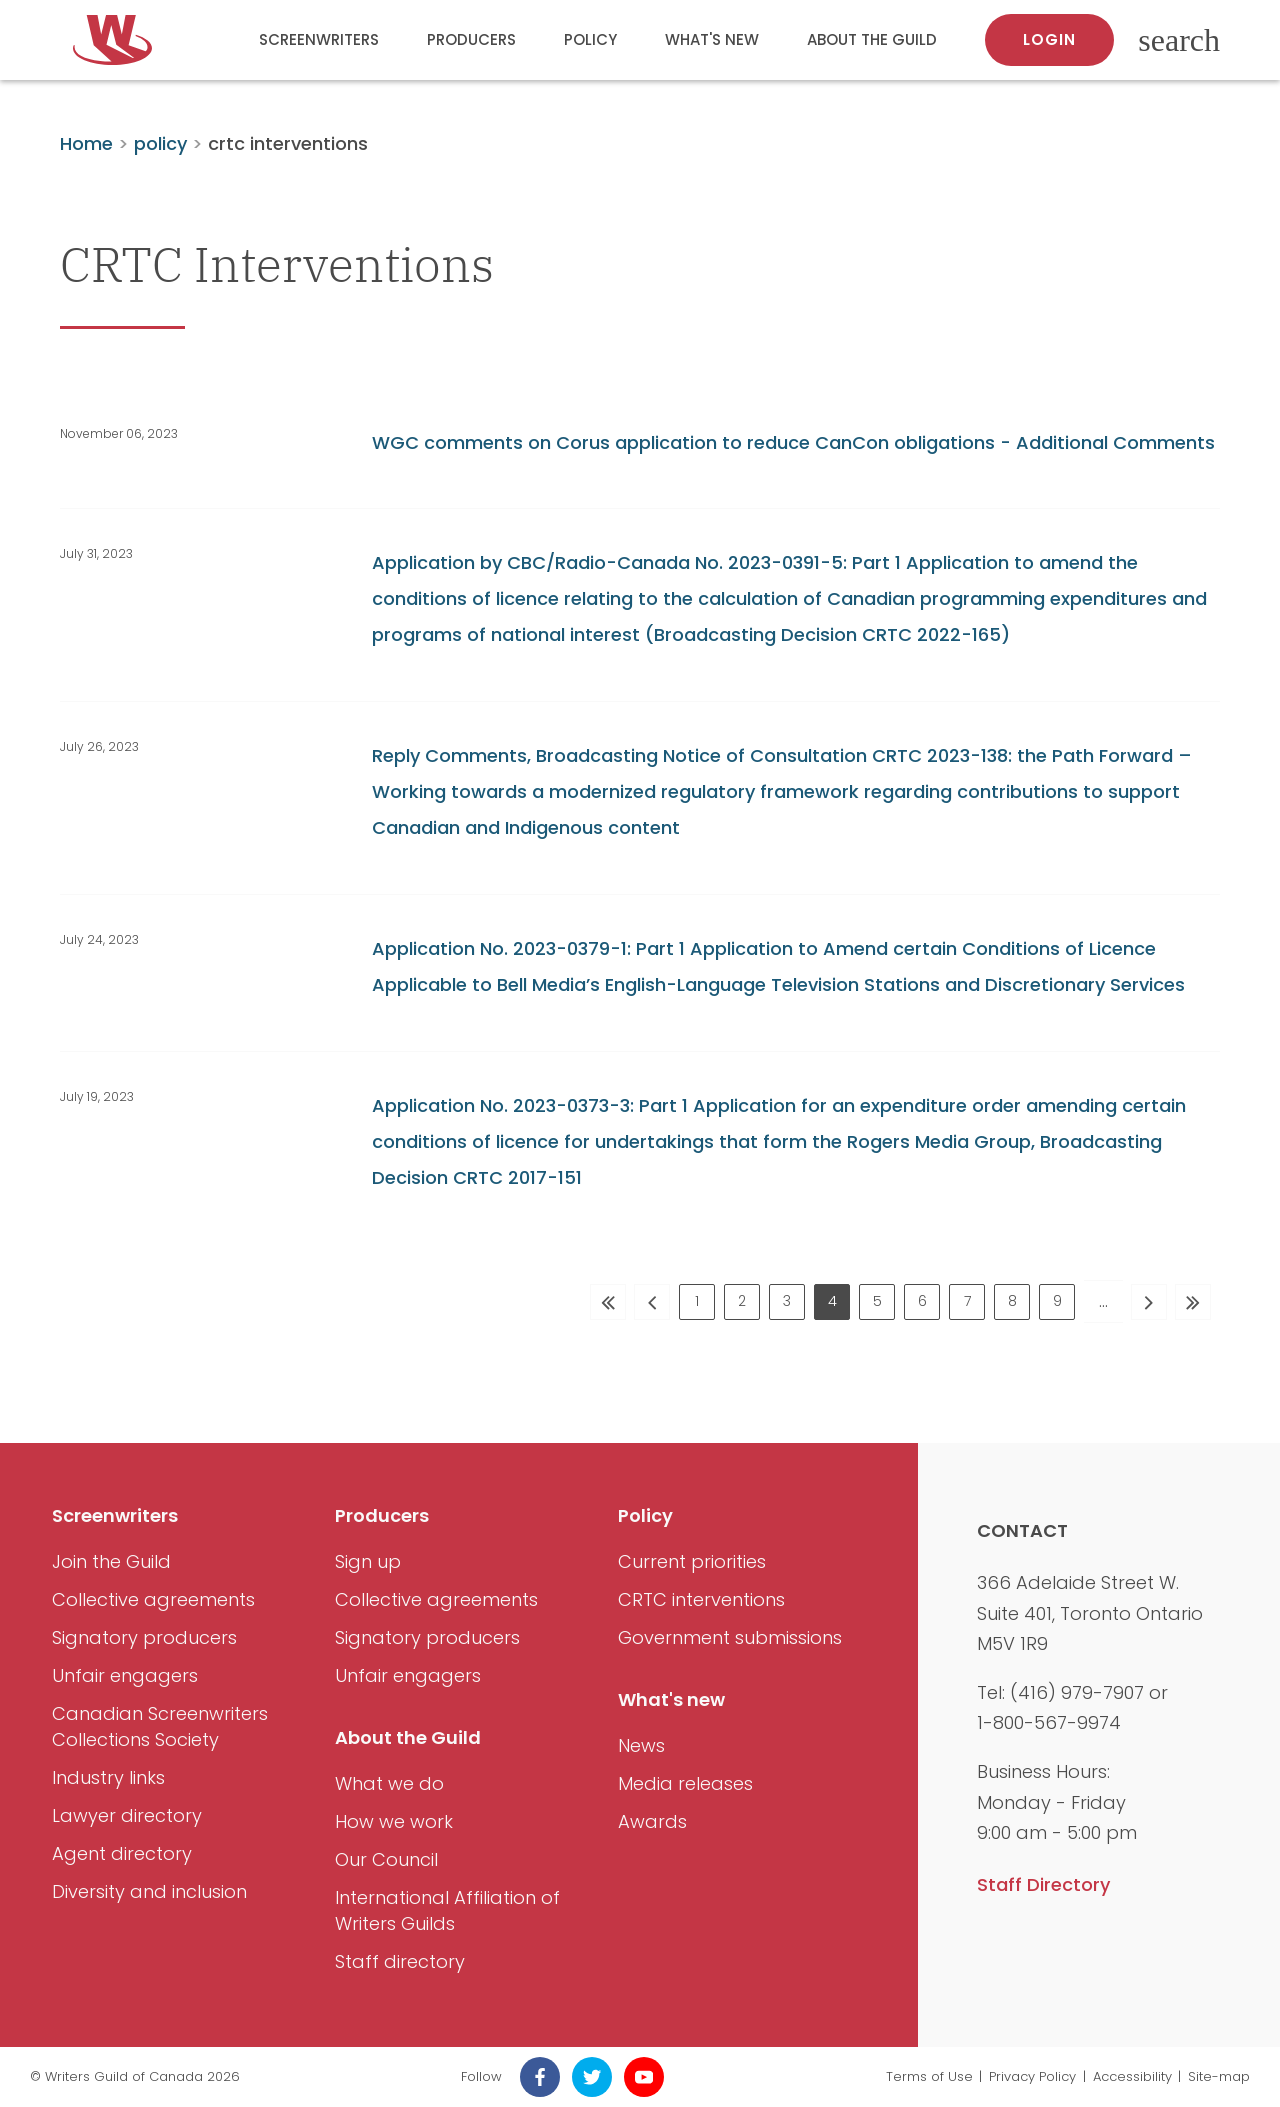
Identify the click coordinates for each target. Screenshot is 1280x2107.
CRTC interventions (701, 1599)
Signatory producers (144, 1637)
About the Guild (872, 39)
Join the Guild (111, 1561)
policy (160, 143)
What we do (389, 1783)
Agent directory (122, 1853)
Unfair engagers (125, 1675)
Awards (652, 1821)
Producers (471, 39)
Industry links (108, 1777)
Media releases (685, 1783)
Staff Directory (1043, 1884)
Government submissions (730, 1637)
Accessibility (1132, 2076)
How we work (394, 1821)
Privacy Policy (1032, 2076)
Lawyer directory (127, 1815)
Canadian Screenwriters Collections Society (160, 1726)
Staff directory (400, 1961)
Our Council (386, 1859)
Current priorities (692, 1561)
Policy (590, 39)
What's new (712, 39)
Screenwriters (319, 39)
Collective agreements (153, 1599)
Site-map (1219, 2076)
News (641, 1745)
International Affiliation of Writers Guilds (447, 1910)
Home (86, 143)
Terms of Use (929, 2076)
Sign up (368, 1561)
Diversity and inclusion (149, 1891)
